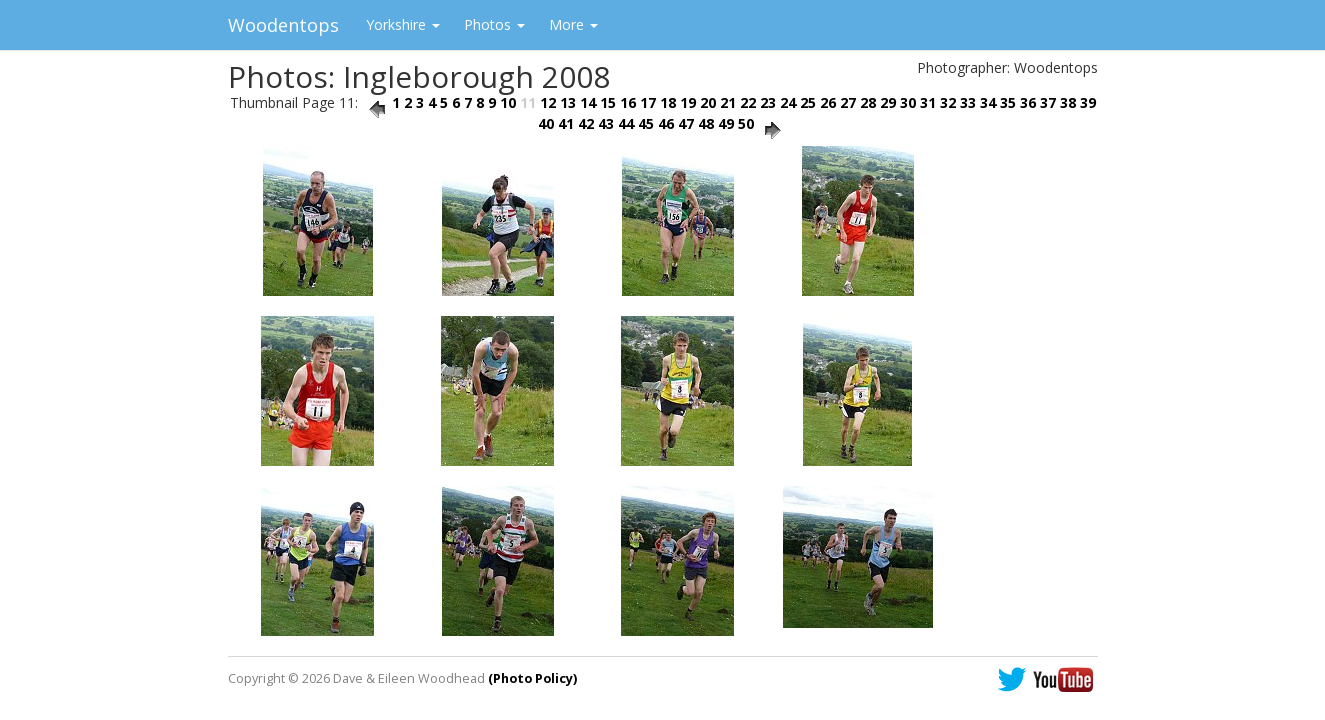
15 (608, 102)
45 (646, 123)
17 (648, 102)
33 (968, 102)
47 (686, 123)
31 (928, 102)
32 (948, 102)
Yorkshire (403, 24)
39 (1088, 102)
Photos (494, 24)
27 (848, 102)
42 (586, 123)
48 (706, 123)
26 (828, 102)
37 (1048, 102)
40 (546, 123)
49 (726, 123)
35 (1008, 102)
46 (666, 123)
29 (888, 102)
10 (508, 102)
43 (606, 123)
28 (868, 102)
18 (668, 102)
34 (988, 102)
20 (708, 102)
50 (746, 123)
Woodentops (283, 25)
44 (626, 123)
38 (1068, 102)
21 (728, 102)
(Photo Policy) (532, 678)
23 (768, 102)
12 (548, 102)
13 (568, 102)
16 (628, 102)
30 (908, 102)
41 (566, 123)
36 (1028, 102)
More (573, 24)
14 (588, 102)
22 (748, 102)
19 (688, 102)
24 (788, 102)
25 (808, 102)
